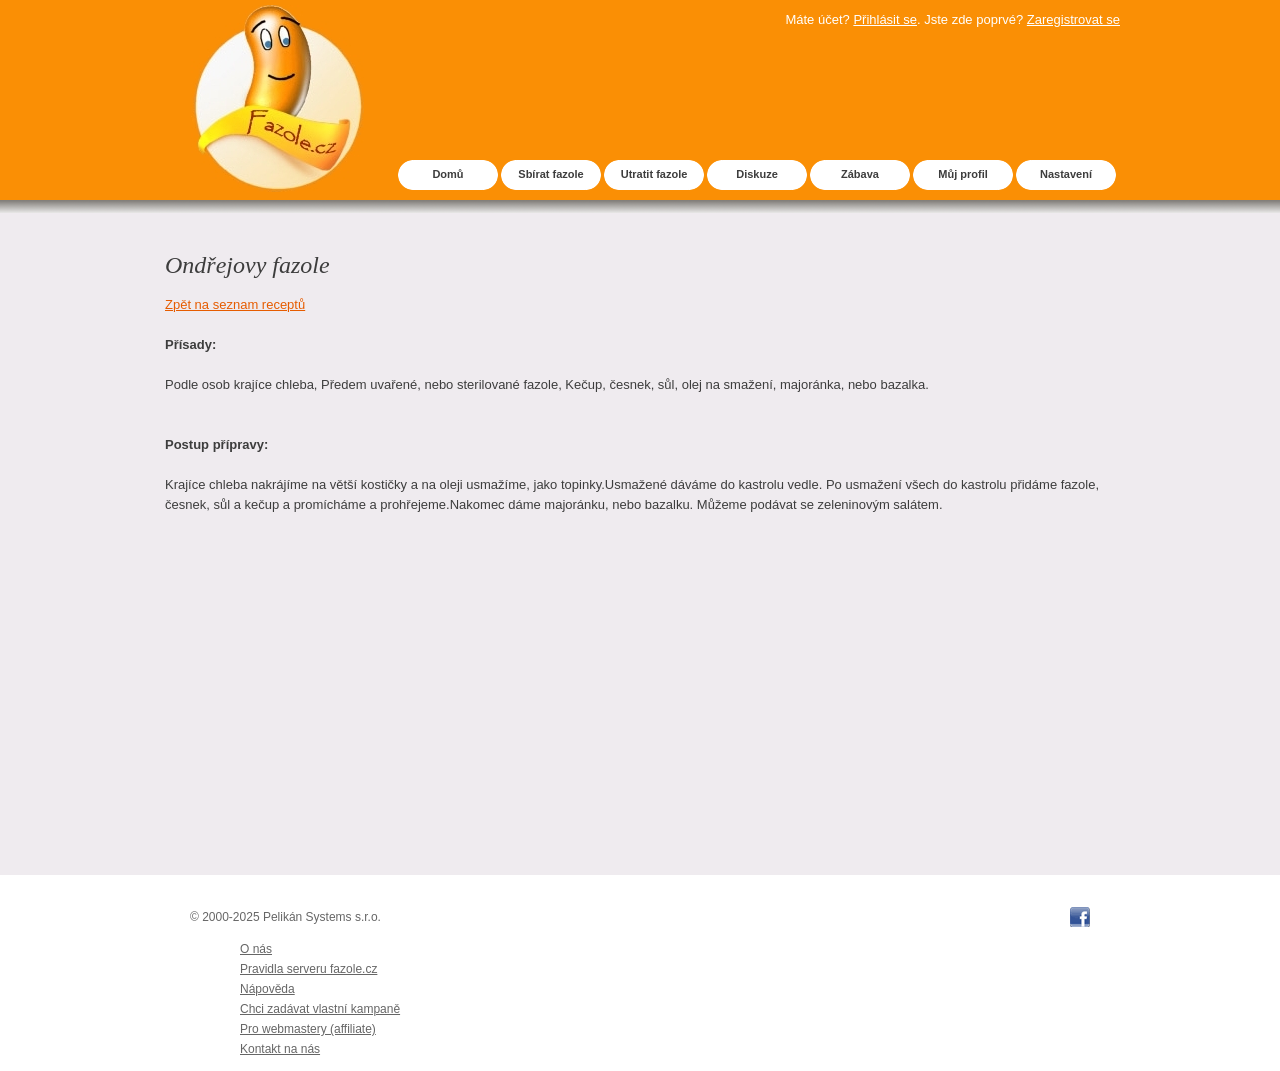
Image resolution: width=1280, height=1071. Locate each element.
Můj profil (963, 174)
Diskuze (757, 174)
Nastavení (1066, 174)
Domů (447, 174)
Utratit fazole (654, 174)
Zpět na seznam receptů (235, 304)
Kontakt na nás (280, 1049)
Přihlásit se (885, 19)
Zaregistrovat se (1073, 19)
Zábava (860, 174)
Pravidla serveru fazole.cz (308, 969)
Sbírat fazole (550, 174)
